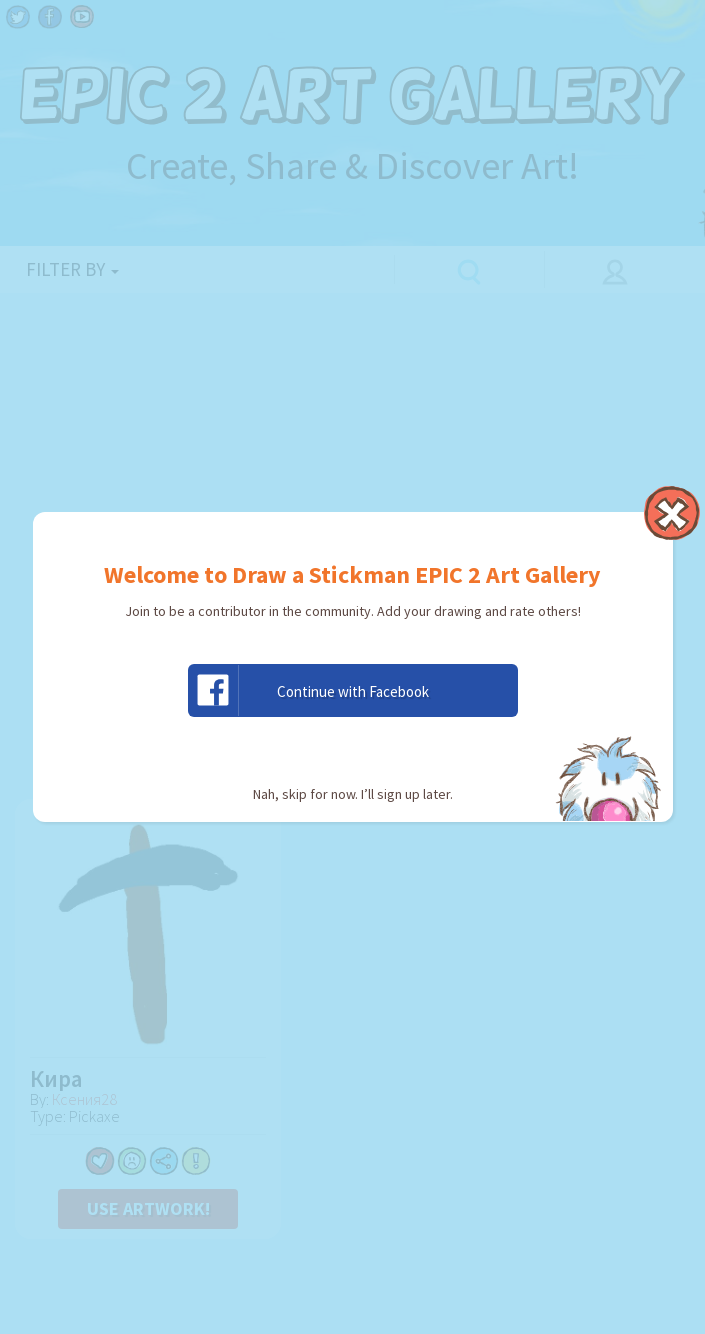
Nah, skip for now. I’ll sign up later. (353, 794)
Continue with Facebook (309, 690)
